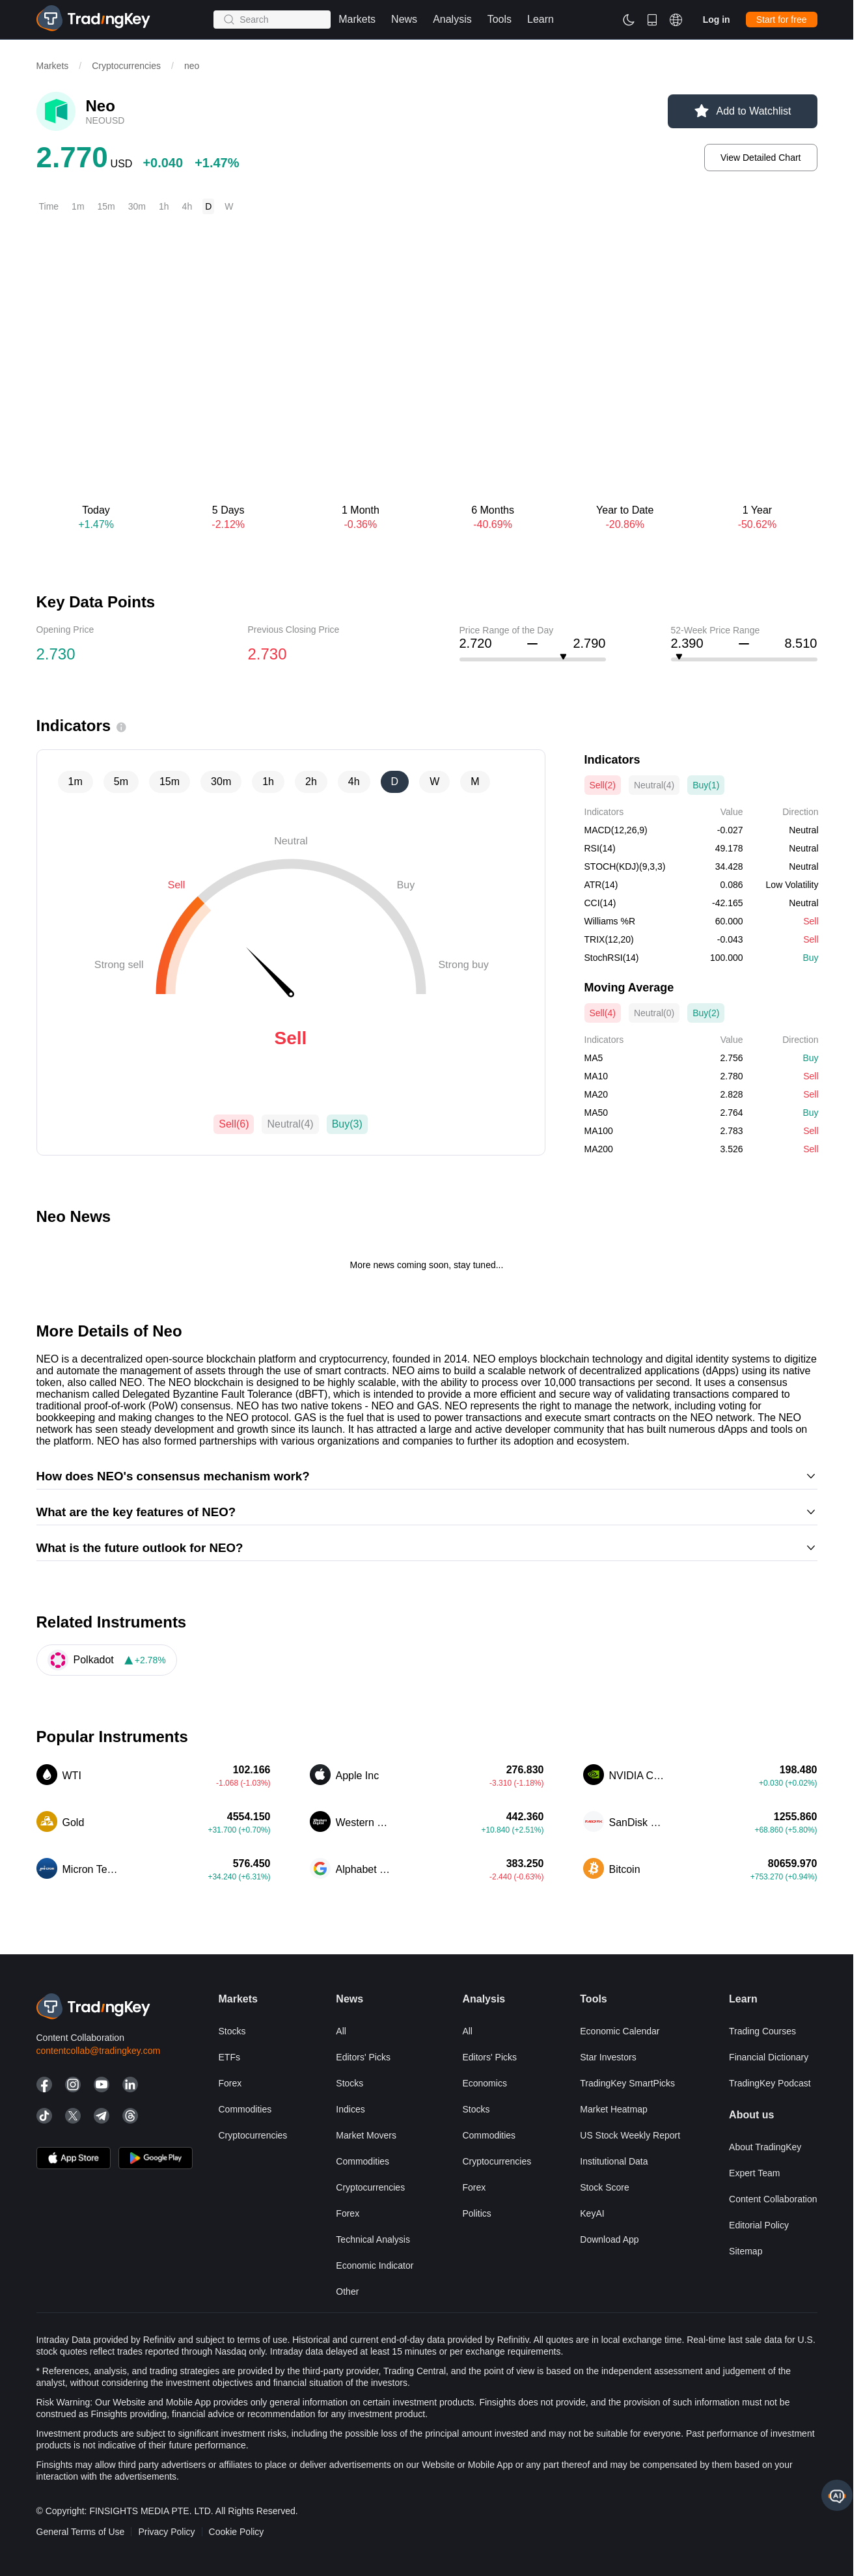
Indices (350, 2109)
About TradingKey (765, 2147)
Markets (52, 66)
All (341, 2031)
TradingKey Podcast (770, 2083)
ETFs (229, 2057)
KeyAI (592, 2213)
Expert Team (754, 2173)
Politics (476, 2213)
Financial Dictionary (768, 2057)
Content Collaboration (773, 2199)
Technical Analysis (373, 2239)
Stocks (232, 2031)
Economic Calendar (619, 2031)
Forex (230, 2083)
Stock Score (604, 2187)
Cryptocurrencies (126, 66)
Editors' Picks (363, 2057)
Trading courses (762, 2031)
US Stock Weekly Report (630, 2135)
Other (347, 2291)
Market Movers (366, 2135)
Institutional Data (614, 2161)
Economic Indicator (374, 2265)
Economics (484, 2083)
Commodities (245, 2109)
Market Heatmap (613, 2109)
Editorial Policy (759, 2225)
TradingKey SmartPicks (627, 2083)
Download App (609, 2239)
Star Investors (608, 2057)
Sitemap (745, 2251)
